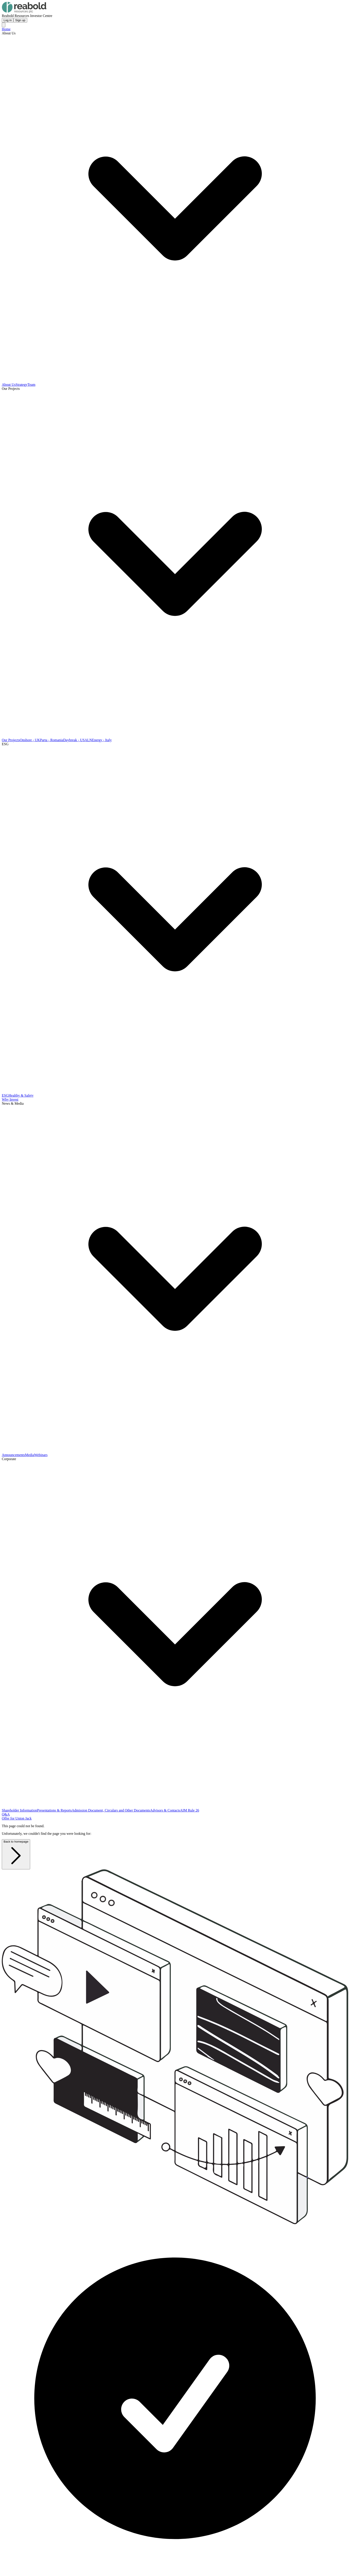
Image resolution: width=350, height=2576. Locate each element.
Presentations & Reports (54, 1810)
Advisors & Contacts (165, 1810)
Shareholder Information (19, 1810)
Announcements (13, 1455)
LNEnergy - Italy (99, 740)
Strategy (21, 384)
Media (29, 1455)
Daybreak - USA (75, 740)
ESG (5, 1095)
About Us (9, 384)
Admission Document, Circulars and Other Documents (111, 1810)
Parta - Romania (51, 740)
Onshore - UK (30, 740)
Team (31, 384)
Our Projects (11, 740)
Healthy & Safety (20, 1095)
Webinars (41, 1455)
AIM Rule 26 (189, 1810)
